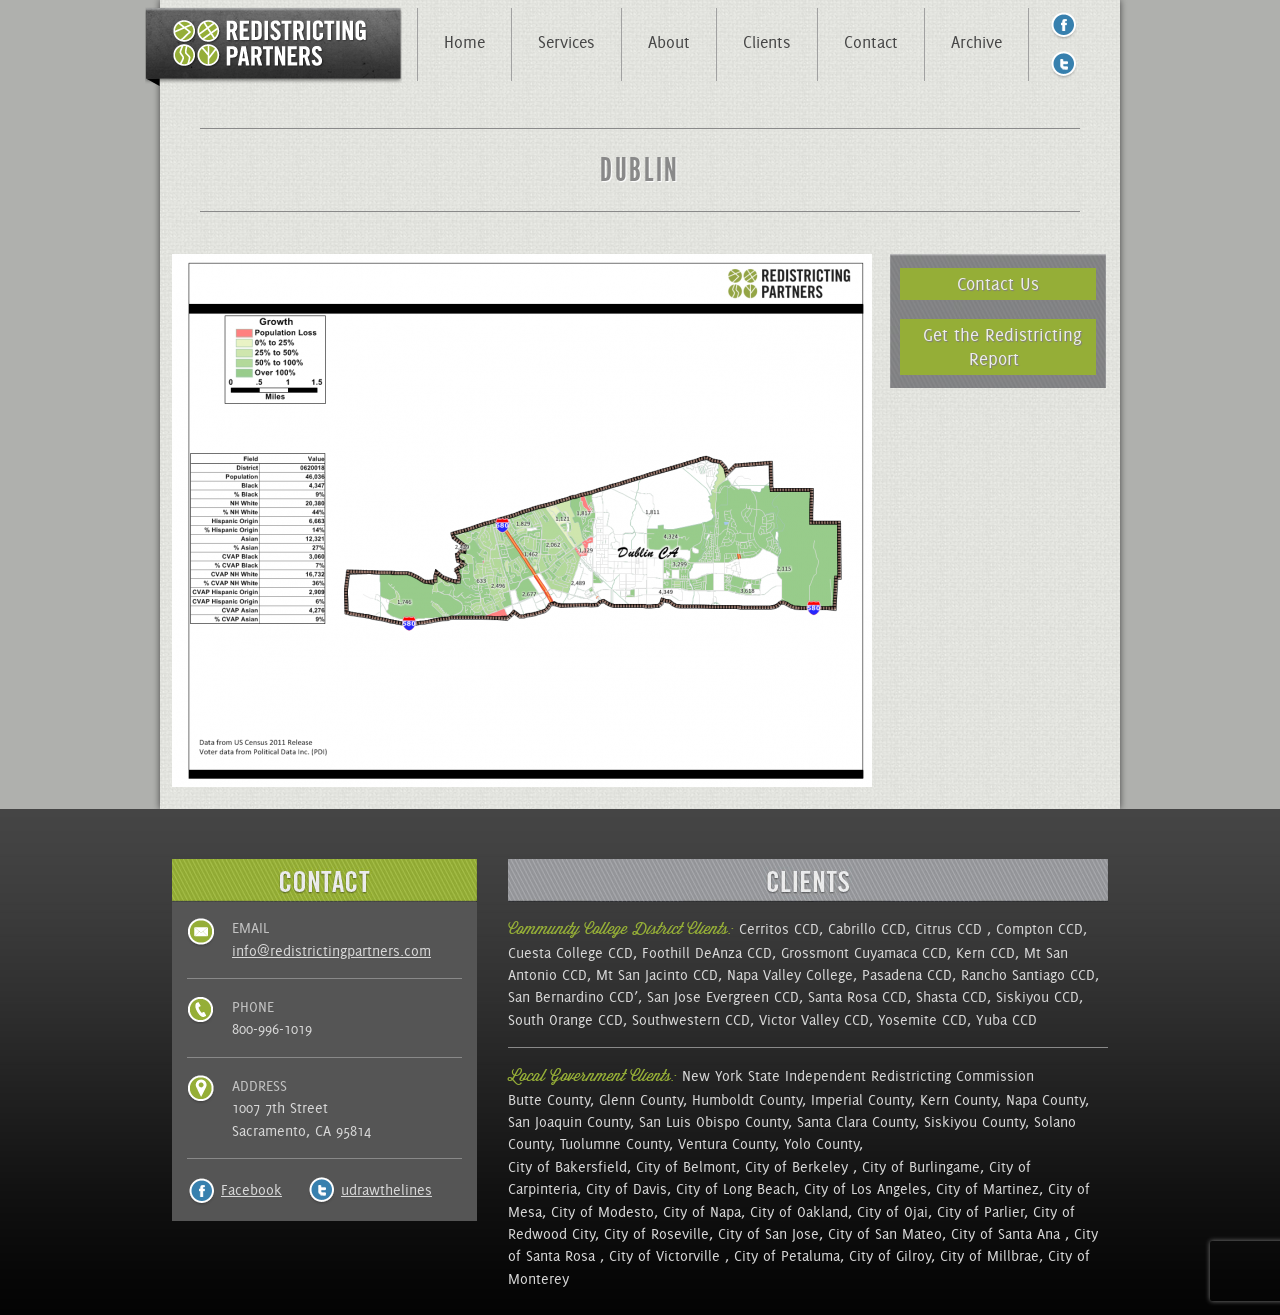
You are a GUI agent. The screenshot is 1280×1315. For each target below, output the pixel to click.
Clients (767, 42)
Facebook (251, 1190)
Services (566, 42)
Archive (976, 42)
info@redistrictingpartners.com (331, 951)
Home (464, 42)
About (669, 42)
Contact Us (998, 283)
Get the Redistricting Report (1002, 346)
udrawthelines (386, 1190)
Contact (871, 42)
